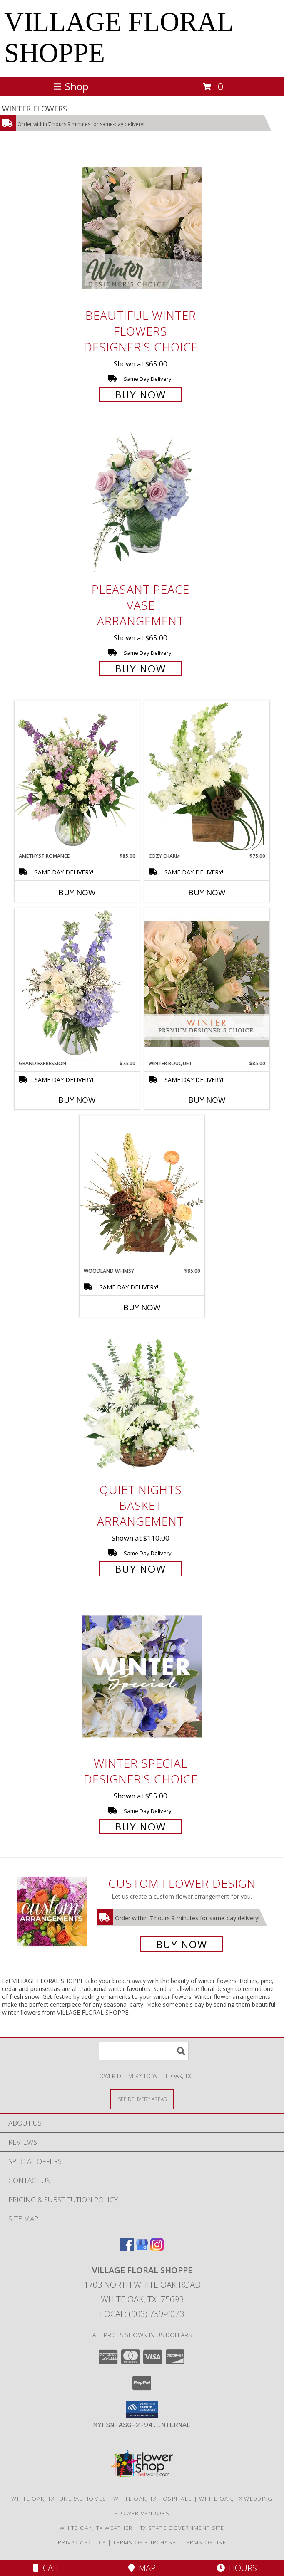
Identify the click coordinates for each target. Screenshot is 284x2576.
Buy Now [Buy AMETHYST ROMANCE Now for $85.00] (77, 892)
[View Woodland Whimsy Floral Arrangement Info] (142, 1191)
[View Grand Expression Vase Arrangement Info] (77, 984)
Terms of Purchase (144, 2542)
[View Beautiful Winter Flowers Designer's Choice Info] (142, 228)
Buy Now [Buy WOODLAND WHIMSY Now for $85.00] (142, 1307)
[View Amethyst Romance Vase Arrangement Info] (77, 776)
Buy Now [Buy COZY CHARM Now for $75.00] (207, 892)
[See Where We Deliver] (142, 2099)
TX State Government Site (182, 2528)
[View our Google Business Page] (142, 2248)
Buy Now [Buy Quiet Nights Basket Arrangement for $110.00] (140, 1569)
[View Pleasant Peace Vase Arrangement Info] (142, 502)
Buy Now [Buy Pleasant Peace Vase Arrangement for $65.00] (140, 668)
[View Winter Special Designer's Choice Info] (142, 1676)
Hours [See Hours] (237, 2568)
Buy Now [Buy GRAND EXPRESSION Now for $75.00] (77, 1099)
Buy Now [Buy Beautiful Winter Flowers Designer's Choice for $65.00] (140, 394)
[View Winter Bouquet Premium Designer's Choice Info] (206, 983)
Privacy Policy (82, 2542)
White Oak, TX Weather (96, 2528)
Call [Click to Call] (47, 2568)
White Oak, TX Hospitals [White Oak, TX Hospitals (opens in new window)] (152, 2498)
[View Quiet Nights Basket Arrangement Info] (142, 1403)
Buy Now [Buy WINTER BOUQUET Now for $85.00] (207, 1099)
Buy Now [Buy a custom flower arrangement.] (181, 1944)
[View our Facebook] (127, 2248)
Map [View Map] (142, 2568)
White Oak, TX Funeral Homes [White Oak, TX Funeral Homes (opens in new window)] (58, 2498)
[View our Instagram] (157, 2248)
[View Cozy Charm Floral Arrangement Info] (206, 776)
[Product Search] (144, 2051)
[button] (142, 2409)
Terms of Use (204, 2542)
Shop (70, 86)
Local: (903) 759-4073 (142, 2313)
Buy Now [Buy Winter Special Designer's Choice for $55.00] (140, 1826)
